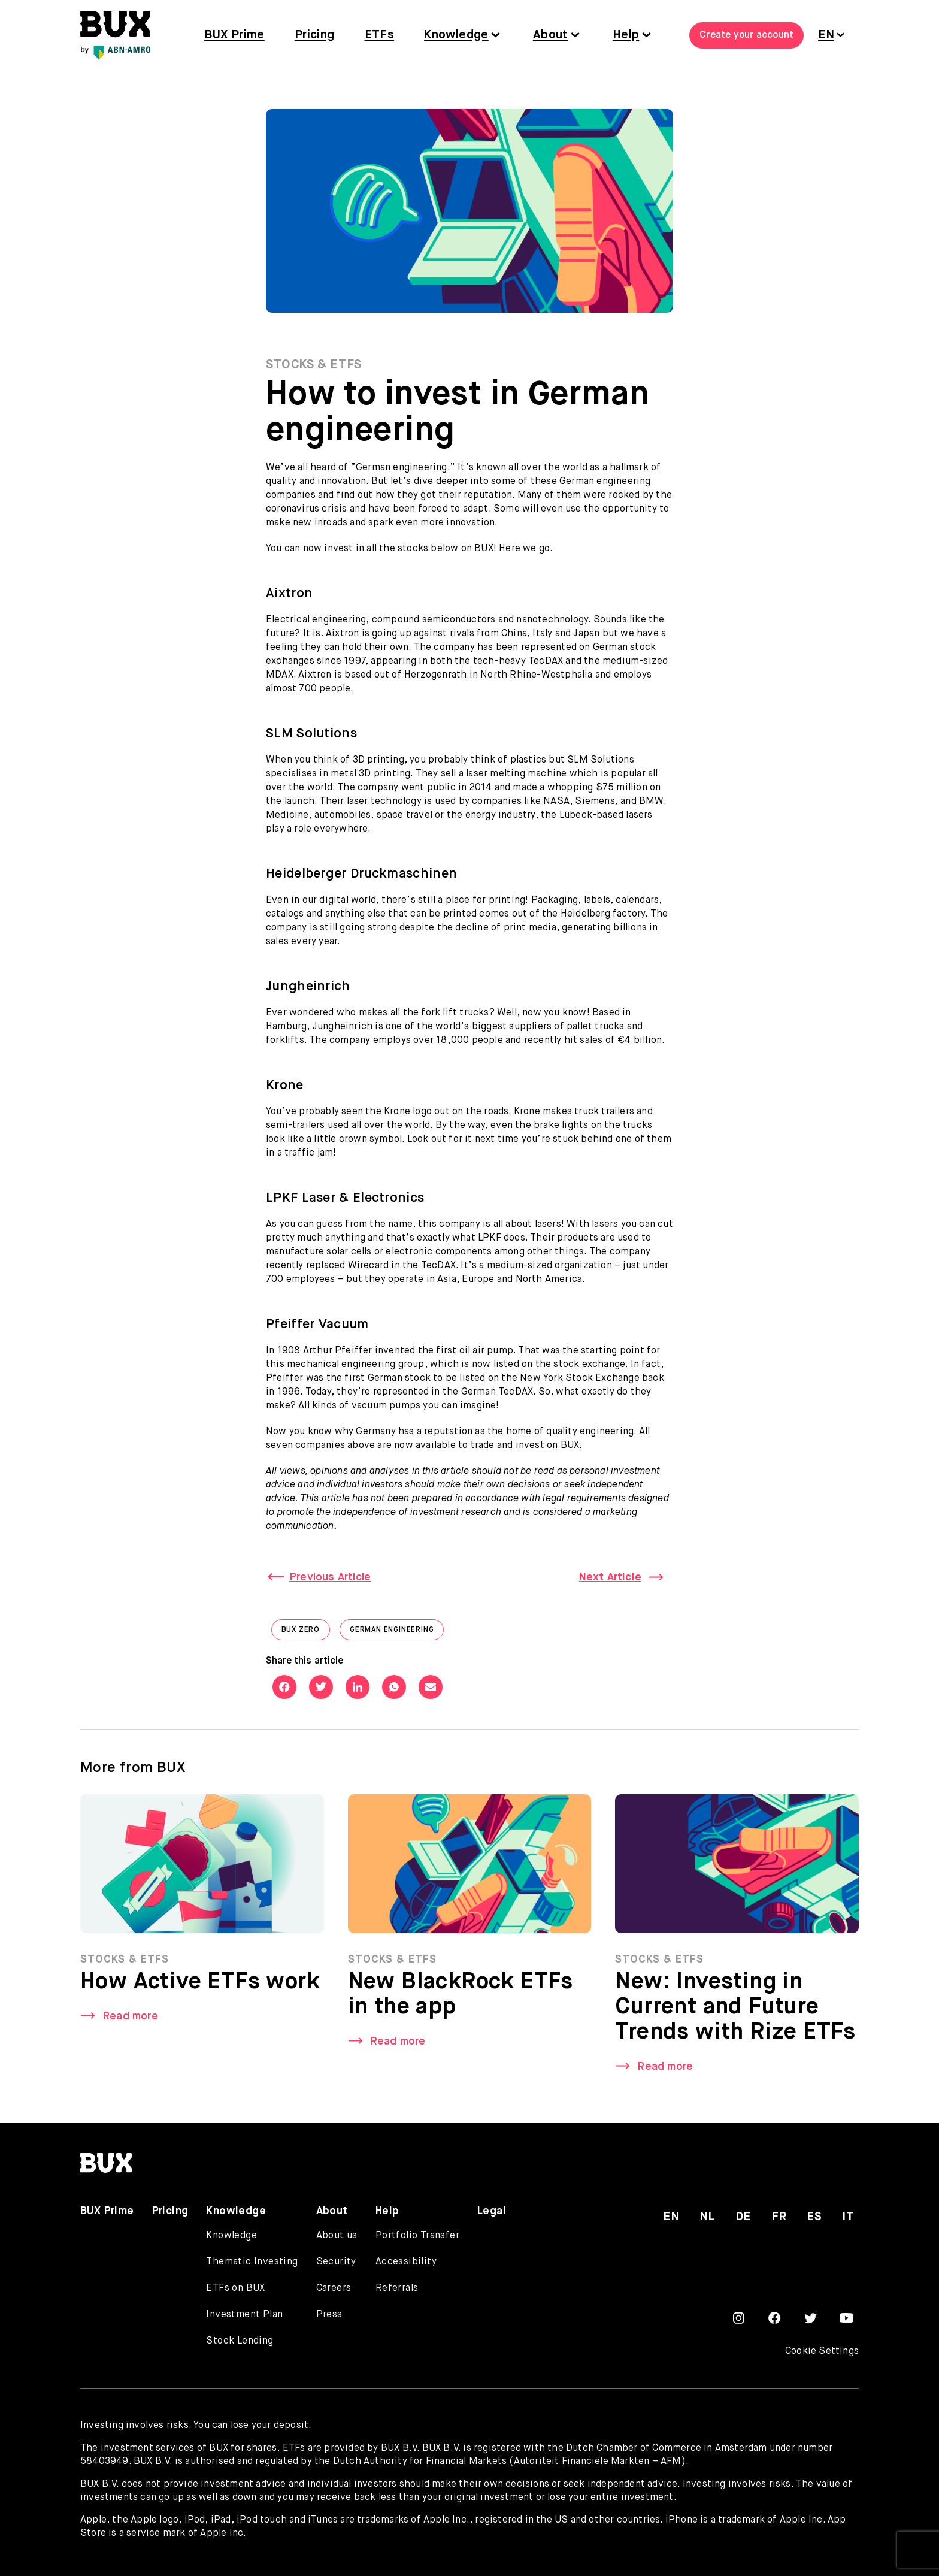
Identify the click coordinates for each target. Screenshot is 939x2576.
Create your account (746, 35)
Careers (334, 2288)
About (550, 35)
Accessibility (406, 2262)
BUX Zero (305, 1632)
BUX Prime (234, 35)
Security (336, 2262)
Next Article (610, 1577)
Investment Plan (244, 2315)
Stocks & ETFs (314, 365)
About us (337, 2236)
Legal (491, 2211)
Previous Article (330, 1577)
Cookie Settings (822, 2351)
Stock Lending (239, 2341)
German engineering (397, 1632)
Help (626, 35)
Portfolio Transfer (417, 2236)
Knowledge (456, 35)
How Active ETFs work (200, 1987)
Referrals (397, 2288)
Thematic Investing (252, 2262)
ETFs (380, 35)
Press (329, 2315)
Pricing (315, 35)
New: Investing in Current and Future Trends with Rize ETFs (735, 2012)
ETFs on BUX (235, 2288)
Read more (130, 2021)
